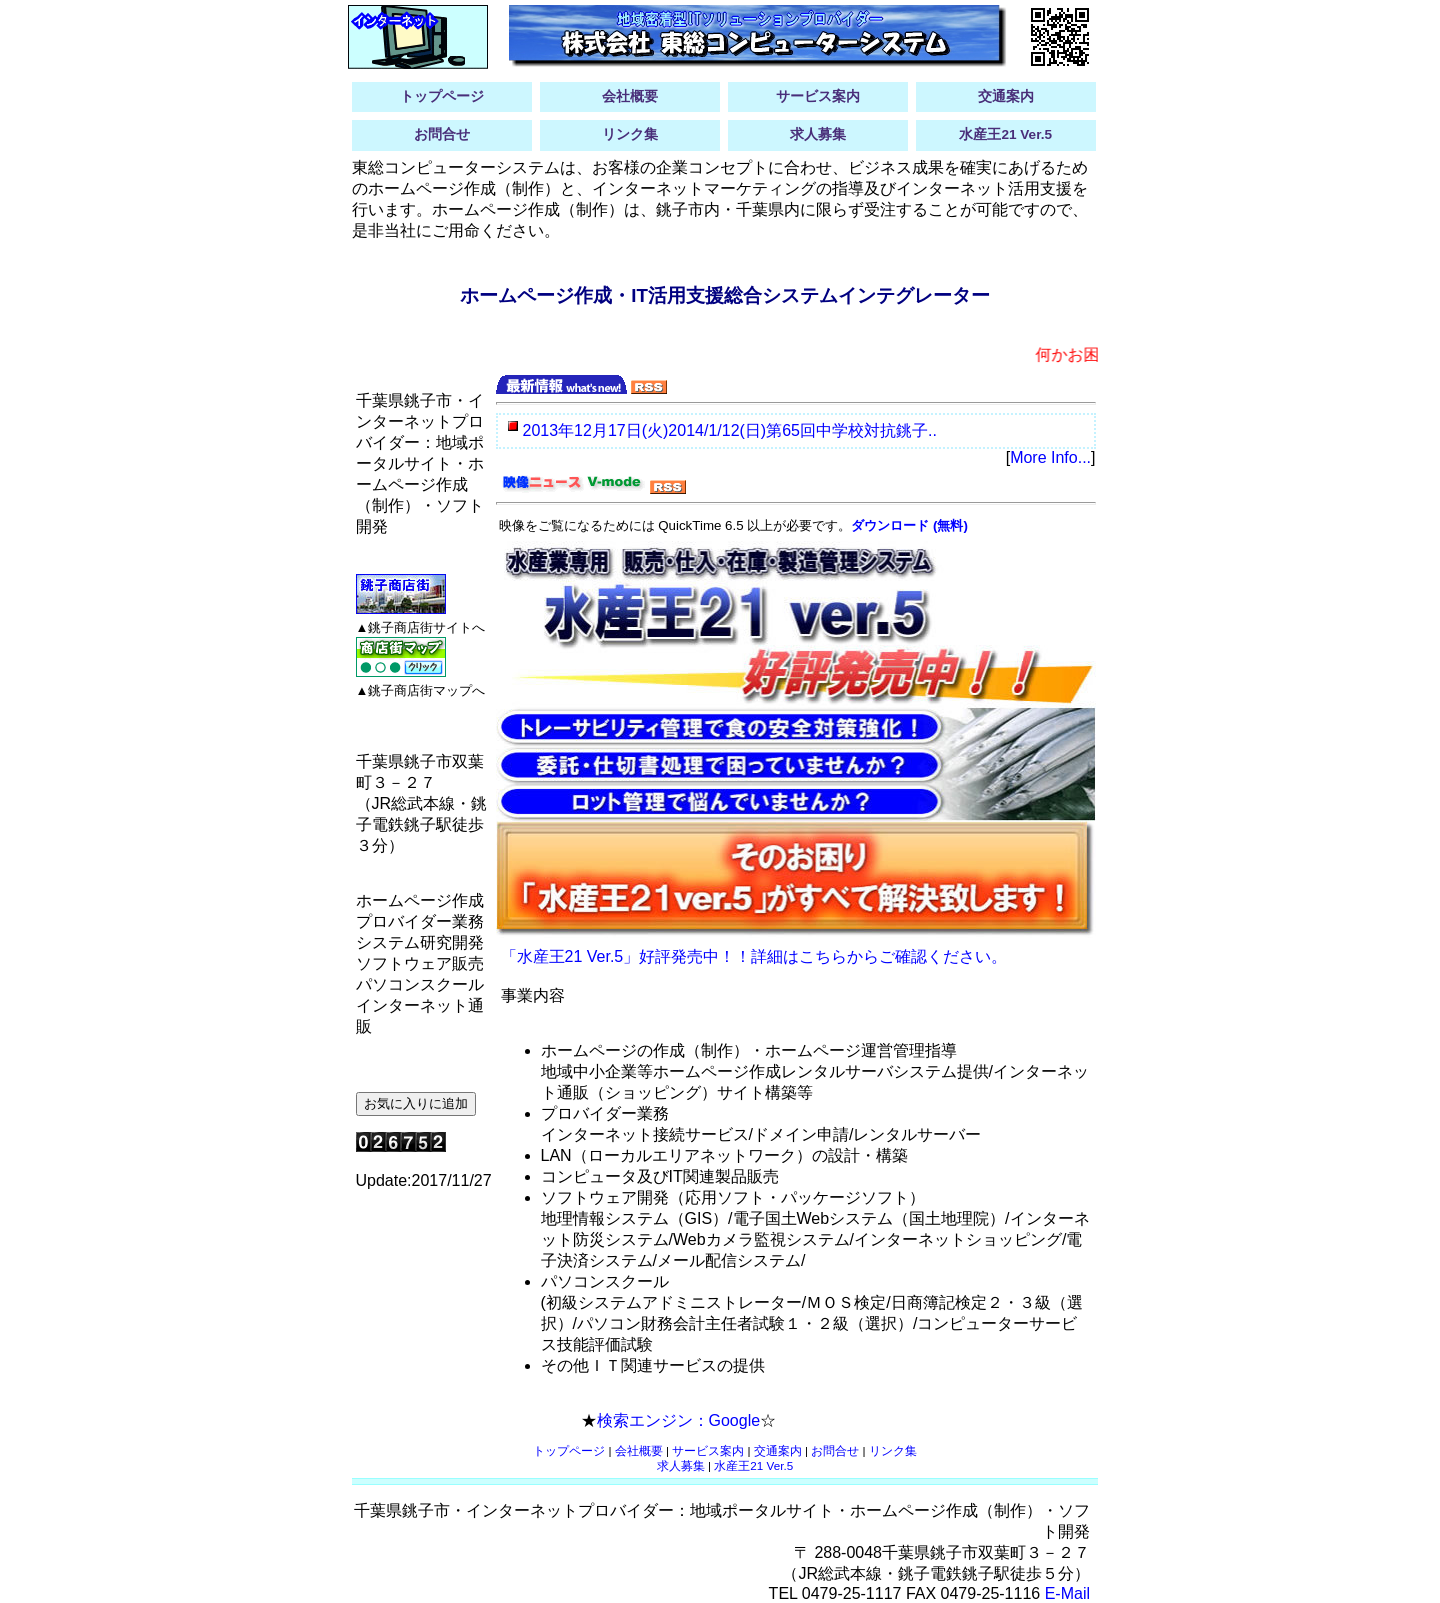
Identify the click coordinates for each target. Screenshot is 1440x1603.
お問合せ (442, 134)
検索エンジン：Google (679, 1420)
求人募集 (818, 134)
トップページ (442, 96)
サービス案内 (818, 96)
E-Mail (1067, 1593)
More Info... (1050, 457)
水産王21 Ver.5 (1005, 134)
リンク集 (630, 134)
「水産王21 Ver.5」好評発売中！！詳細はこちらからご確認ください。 (754, 956)
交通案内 (1006, 96)
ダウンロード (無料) (909, 525)
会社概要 (630, 96)
